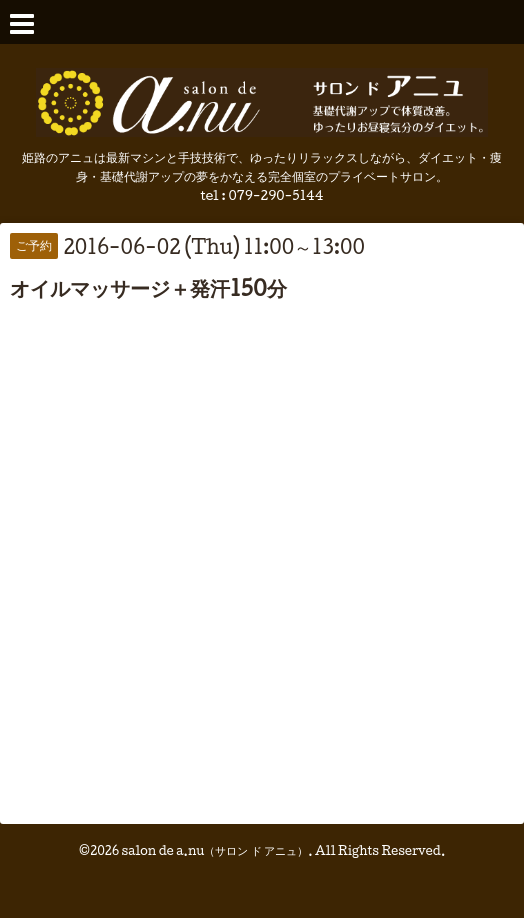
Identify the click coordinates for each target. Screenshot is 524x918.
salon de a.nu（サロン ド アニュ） (215, 850)
